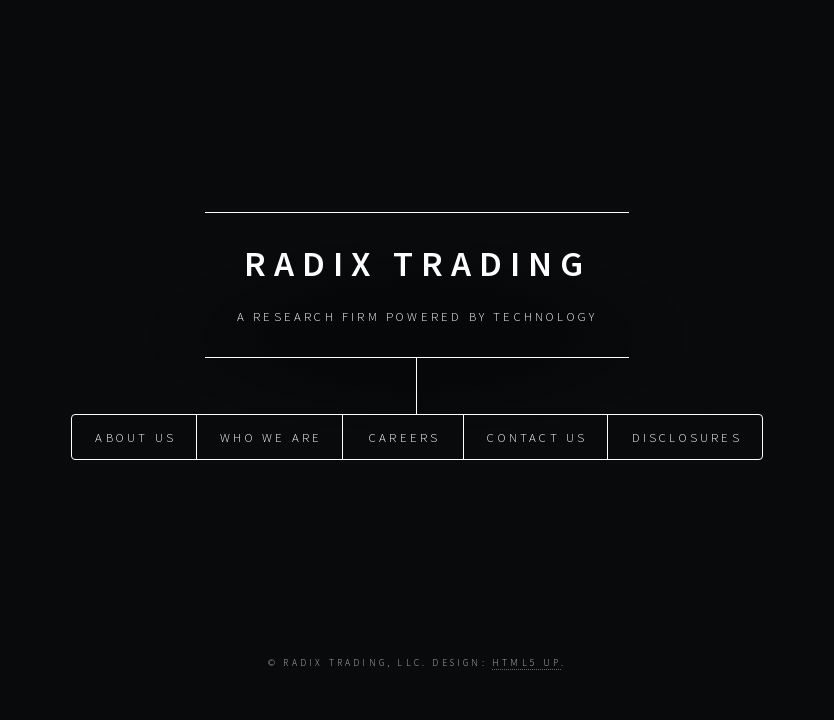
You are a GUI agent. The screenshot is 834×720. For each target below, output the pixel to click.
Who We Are (271, 435)
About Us (135, 435)
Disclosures (687, 435)
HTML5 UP (526, 663)
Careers (404, 435)
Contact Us (537, 435)
